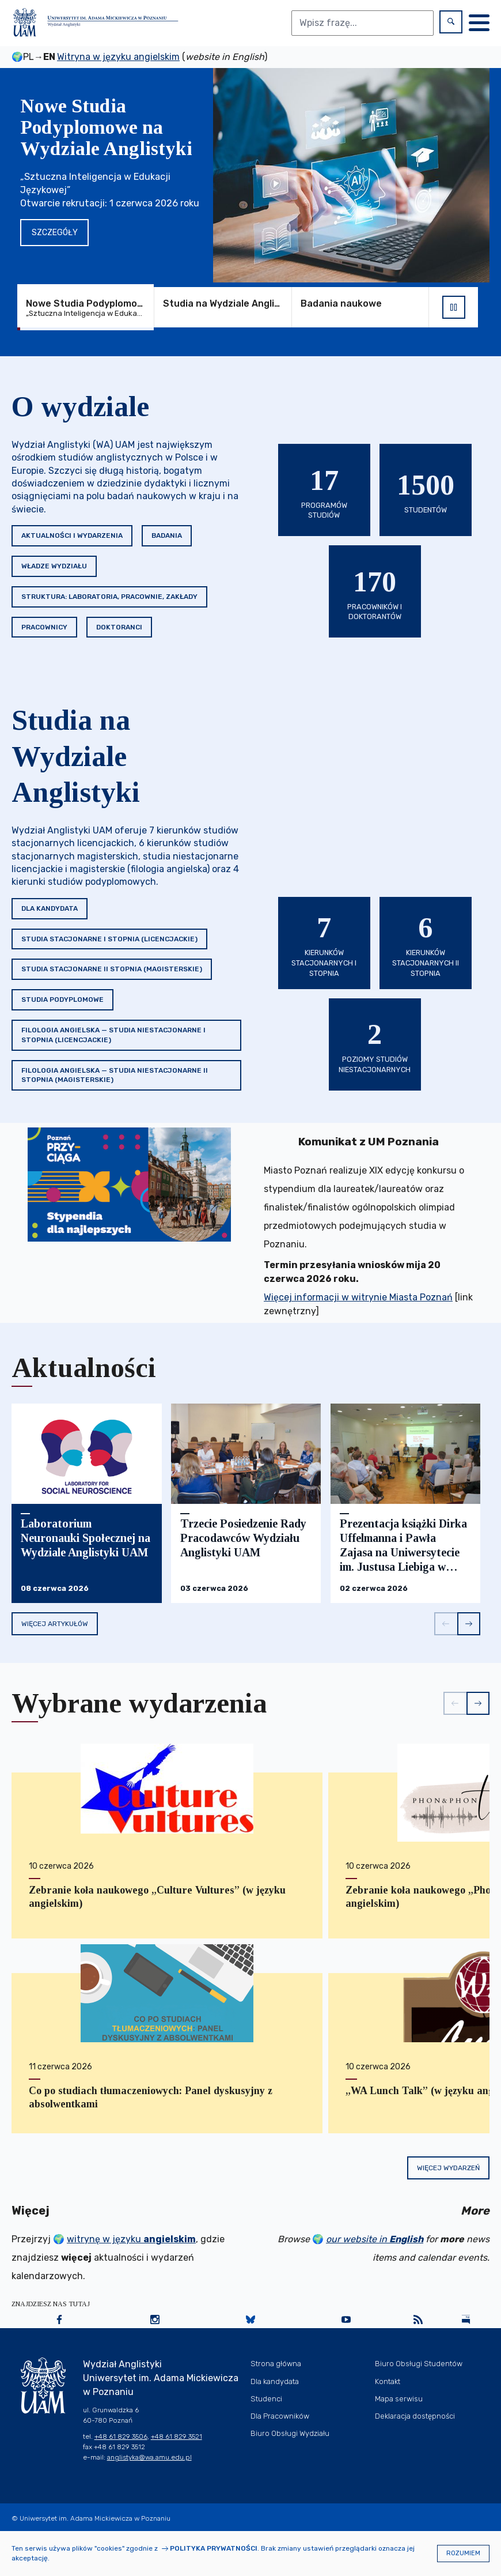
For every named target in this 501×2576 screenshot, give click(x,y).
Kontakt (387, 2381)
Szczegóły (55, 232)
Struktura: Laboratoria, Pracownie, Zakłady (109, 597)
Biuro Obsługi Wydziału (290, 2433)
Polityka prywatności (213, 2548)
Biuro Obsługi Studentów (418, 2363)
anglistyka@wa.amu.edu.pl (149, 2457)
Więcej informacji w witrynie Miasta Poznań (358, 1297)
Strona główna (276, 2363)
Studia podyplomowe (62, 999)
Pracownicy (44, 627)
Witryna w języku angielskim (118, 56)
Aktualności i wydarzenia (72, 535)
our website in (374, 2239)
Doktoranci (119, 627)
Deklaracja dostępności (415, 2416)
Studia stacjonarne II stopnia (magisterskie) (111, 969)
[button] (445, 1623)
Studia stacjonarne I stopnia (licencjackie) (109, 939)
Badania (166, 535)
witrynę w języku (131, 2239)
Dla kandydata (49, 908)
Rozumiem (463, 2553)
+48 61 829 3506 (120, 2436)
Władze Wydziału (54, 566)
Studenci (266, 2398)
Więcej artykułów (54, 1624)
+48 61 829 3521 (176, 2436)
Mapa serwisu (399, 2398)
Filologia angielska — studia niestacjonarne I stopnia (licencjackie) (113, 1035)
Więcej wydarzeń (448, 2168)
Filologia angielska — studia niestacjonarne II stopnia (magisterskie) (114, 1075)
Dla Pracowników (280, 2416)
